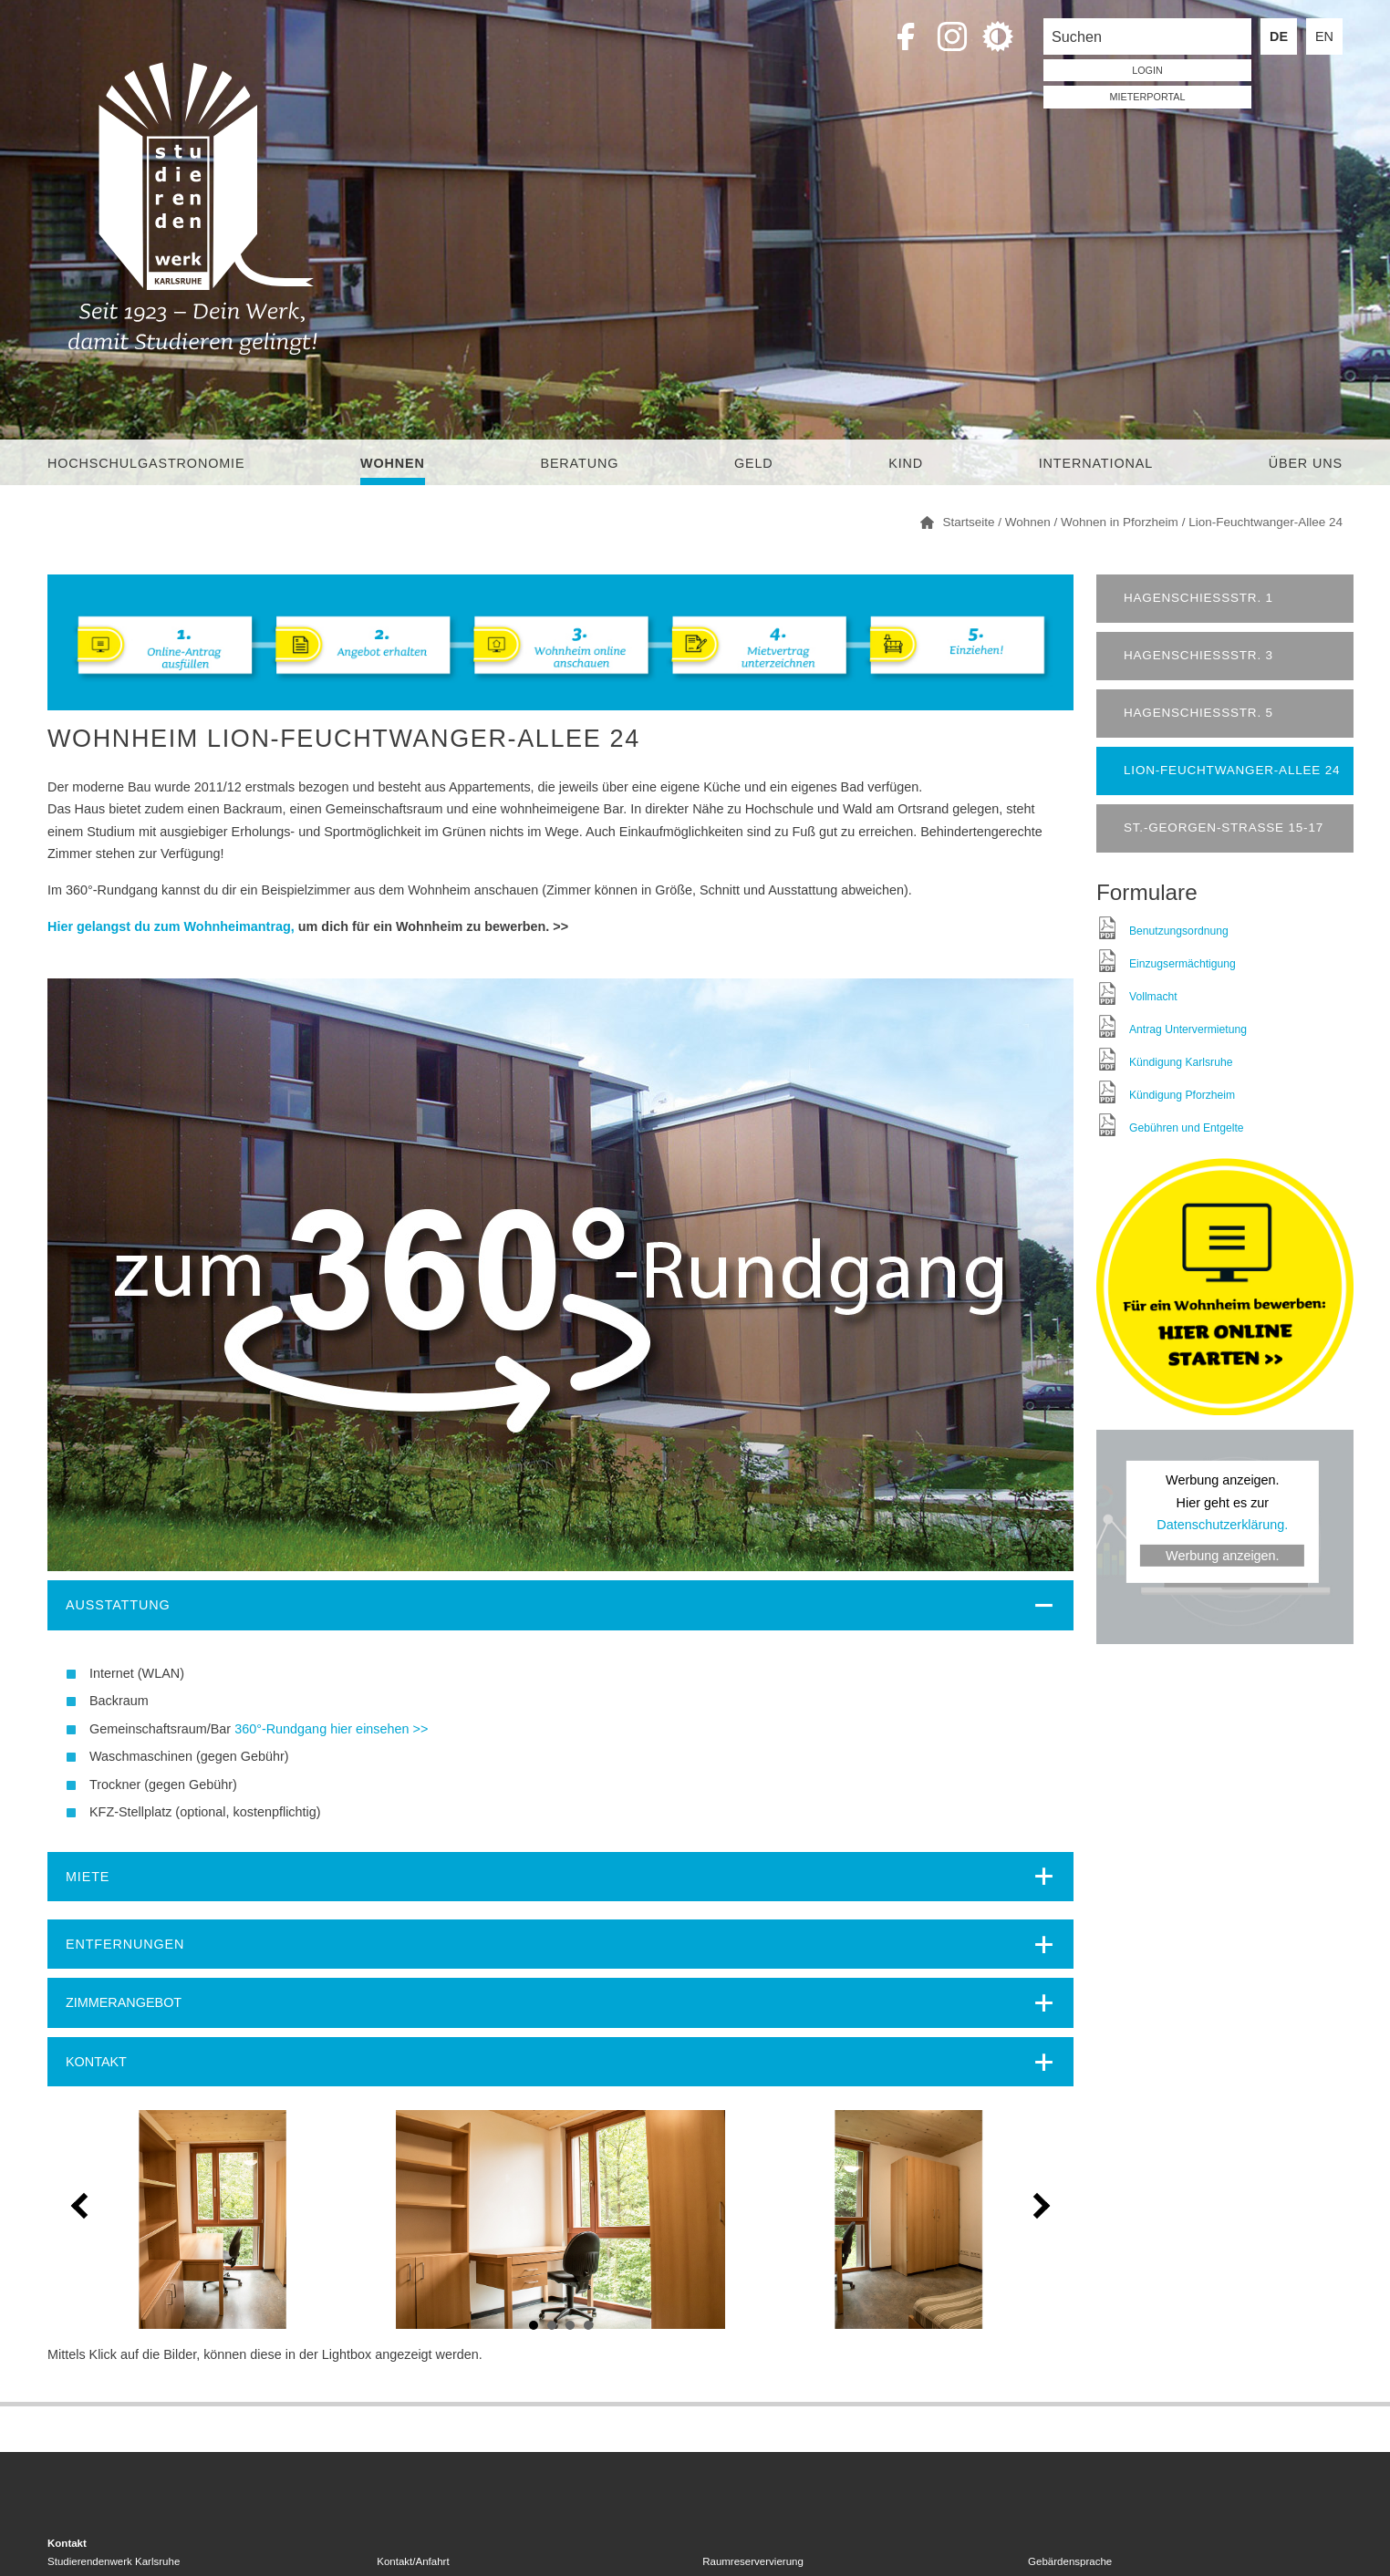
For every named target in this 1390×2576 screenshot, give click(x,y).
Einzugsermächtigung (1182, 963)
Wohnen (392, 463)
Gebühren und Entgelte (1186, 1128)
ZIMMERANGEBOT (124, 2002)
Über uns (1306, 463)
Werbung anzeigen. (1223, 1555)
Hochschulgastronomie (145, 463)
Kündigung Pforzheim (1182, 1095)
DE (1279, 36)
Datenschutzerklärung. (1222, 1524)
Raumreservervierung (753, 2561)
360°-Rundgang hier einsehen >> (331, 1729)
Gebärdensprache (1070, 2561)
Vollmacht (1153, 996)
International (1096, 463)
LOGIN (1147, 70)
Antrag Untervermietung (1188, 1029)
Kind (905, 463)
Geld (753, 463)
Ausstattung (118, 1605)
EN (1324, 36)
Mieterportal (1148, 96)
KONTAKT (96, 2061)
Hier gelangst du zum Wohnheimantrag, (171, 926)
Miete (87, 1876)
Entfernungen (125, 1944)
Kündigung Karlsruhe (1180, 1062)
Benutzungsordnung (1179, 931)
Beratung (579, 463)
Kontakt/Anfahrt (413, 2561)
